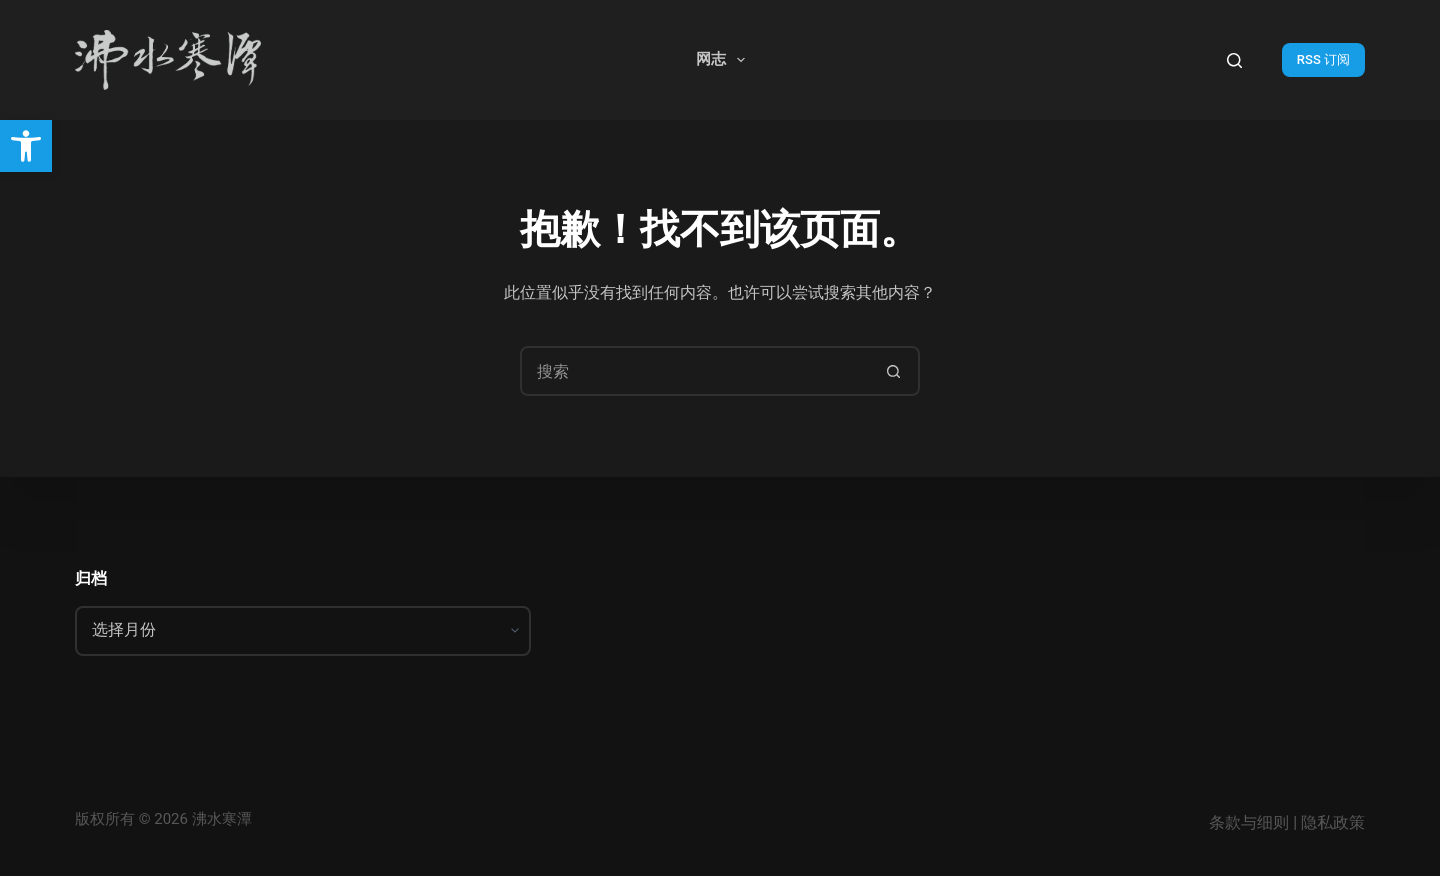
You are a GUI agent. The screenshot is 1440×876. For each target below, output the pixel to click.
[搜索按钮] (893, 371)
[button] (26, 146)
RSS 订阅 (1323, 59)
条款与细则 (1249, 822)
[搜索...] (695, 371)
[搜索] (1234, 60)
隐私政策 (1333, 822)
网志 (724, 60)
